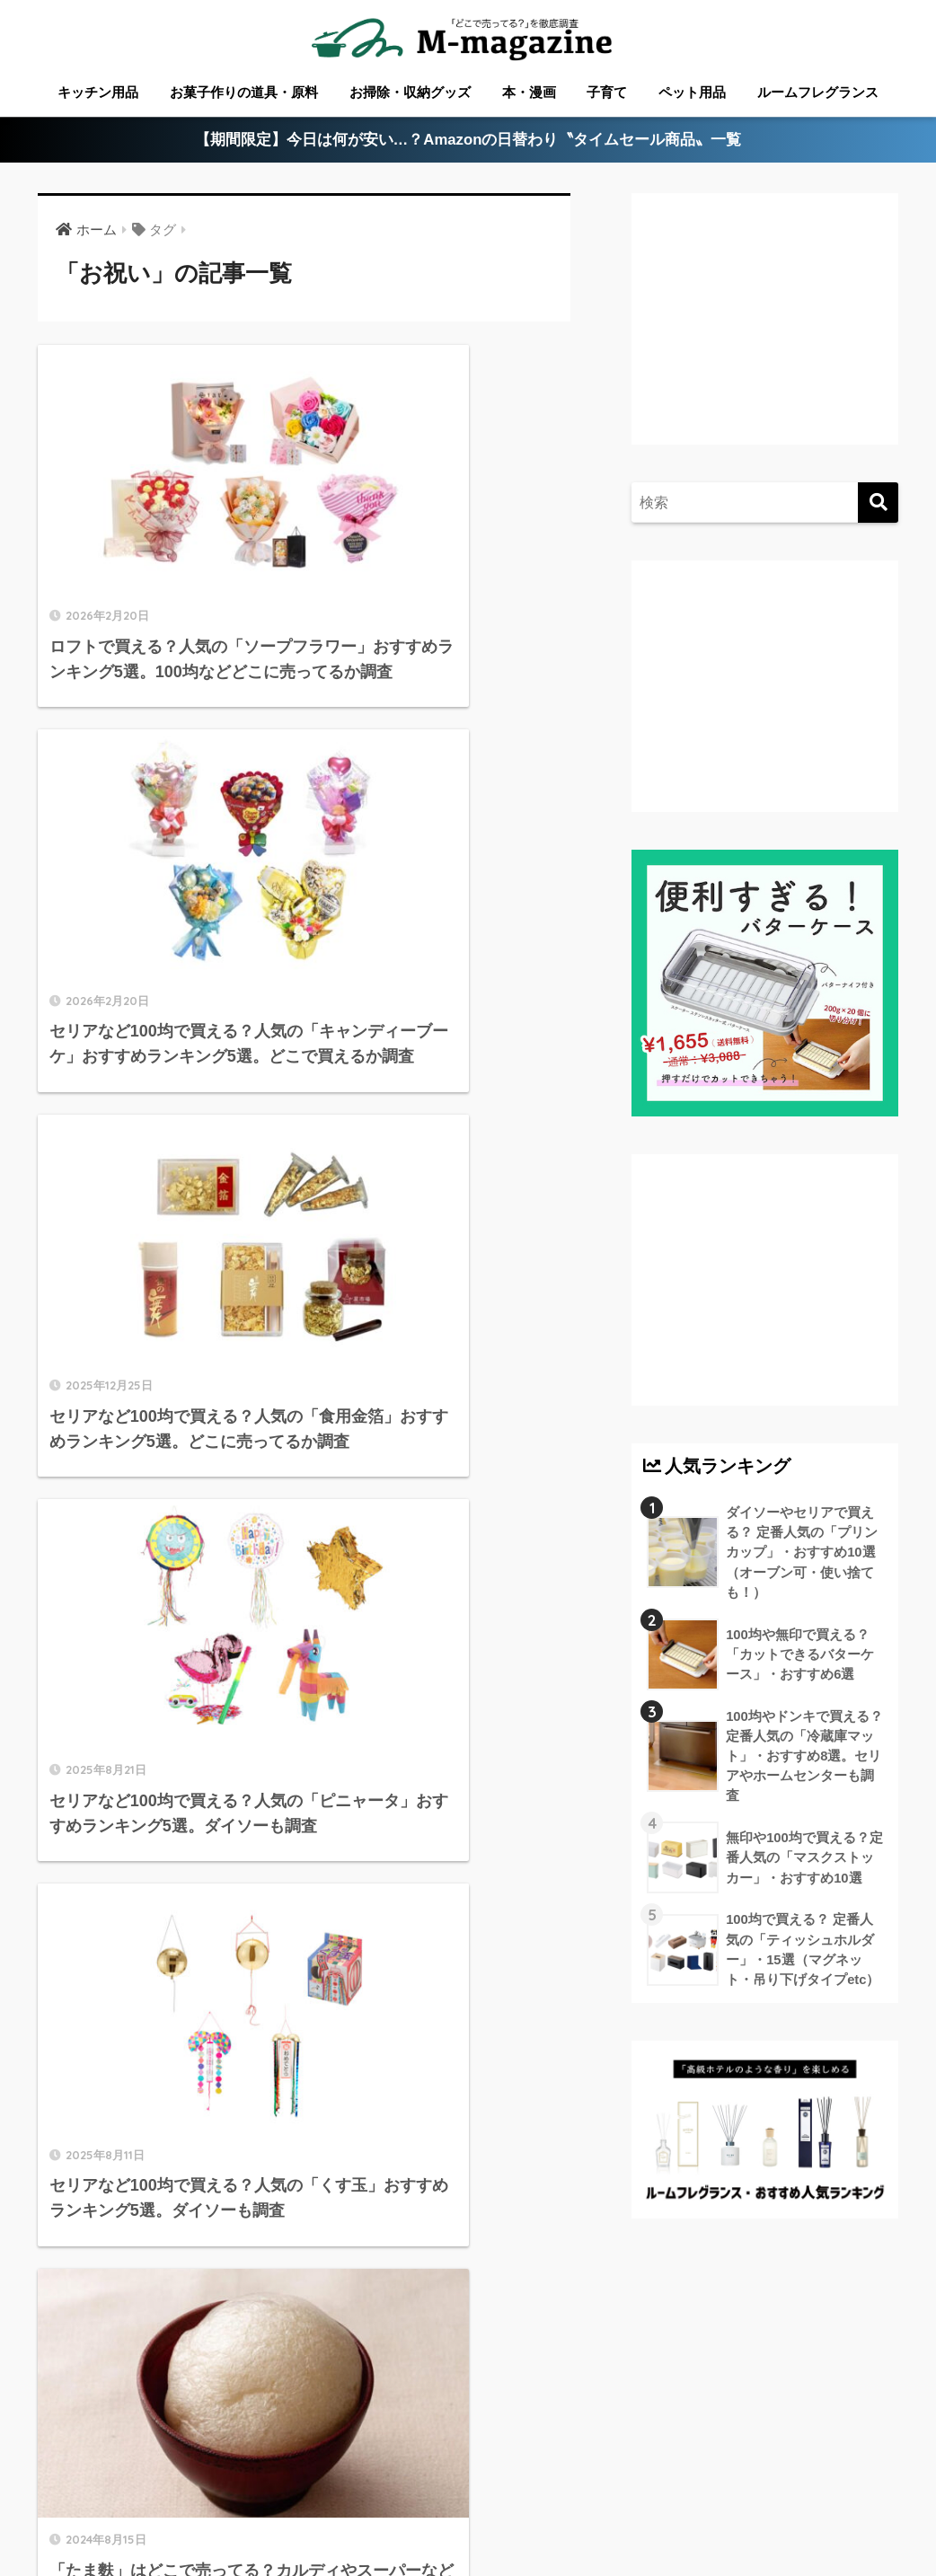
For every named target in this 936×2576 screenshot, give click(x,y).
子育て (607, 92)
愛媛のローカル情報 (353, 2464)
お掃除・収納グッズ (410, 92)
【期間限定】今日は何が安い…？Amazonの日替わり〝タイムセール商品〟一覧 (468, 140)
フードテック (502, 2491)
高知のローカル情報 (629, 2464)
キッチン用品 (97, 92)
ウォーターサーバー (381, 2491)
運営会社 (588, 2491)
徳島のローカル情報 (489, 2464)
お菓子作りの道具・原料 (244, 92)
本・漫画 (529, 92)
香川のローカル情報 (213, 2464)
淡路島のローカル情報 (777, 2464)
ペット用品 (692, 92)
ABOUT (106, 2464)
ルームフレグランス (818, 92)
